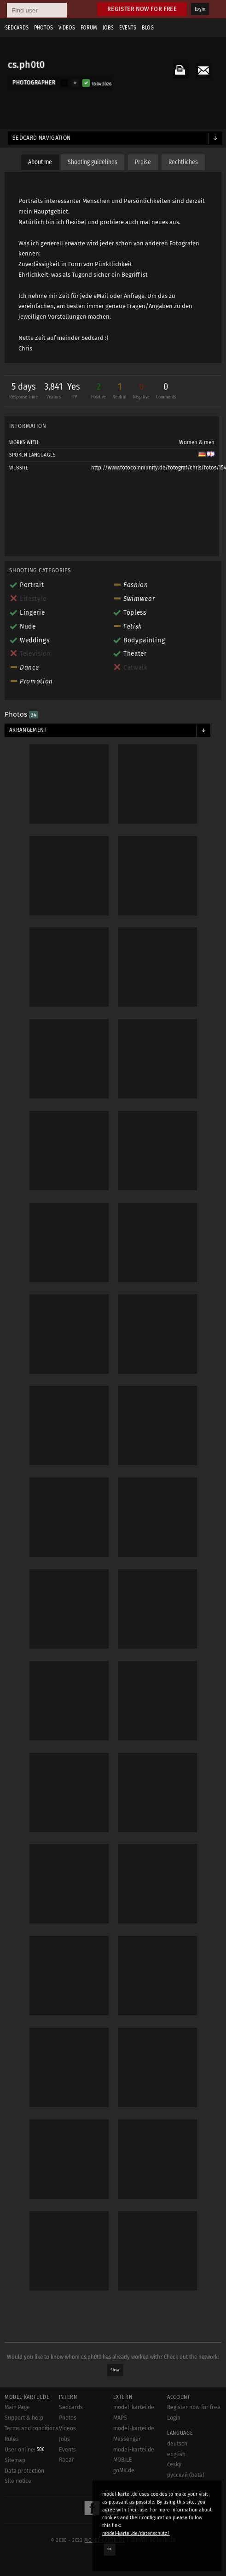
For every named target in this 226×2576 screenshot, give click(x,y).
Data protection (24, 2471)
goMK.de (123, 2470)
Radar (66, 2460)
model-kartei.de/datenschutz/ (136, 2533)
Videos (66, 27)
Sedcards (17, 27)
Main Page (17, 2407)
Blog (148, 27)
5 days (23, 392)
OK (109, 2549)
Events (127, 27)
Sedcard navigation (41, 138)
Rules (12, 2439)
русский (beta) (185, 2475)
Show (115, 2370)
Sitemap (15, 2460)
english (176, 2454)
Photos (43, 27)
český (174, 2464)
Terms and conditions (31, 2428)
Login (200, 9)
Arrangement (28, 730)
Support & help (24, 2418)
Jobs (108, 27)
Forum (89, 27)
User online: (25, 2449)
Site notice (18, 2481)
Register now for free (142, 9)
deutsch (177, 2443)
